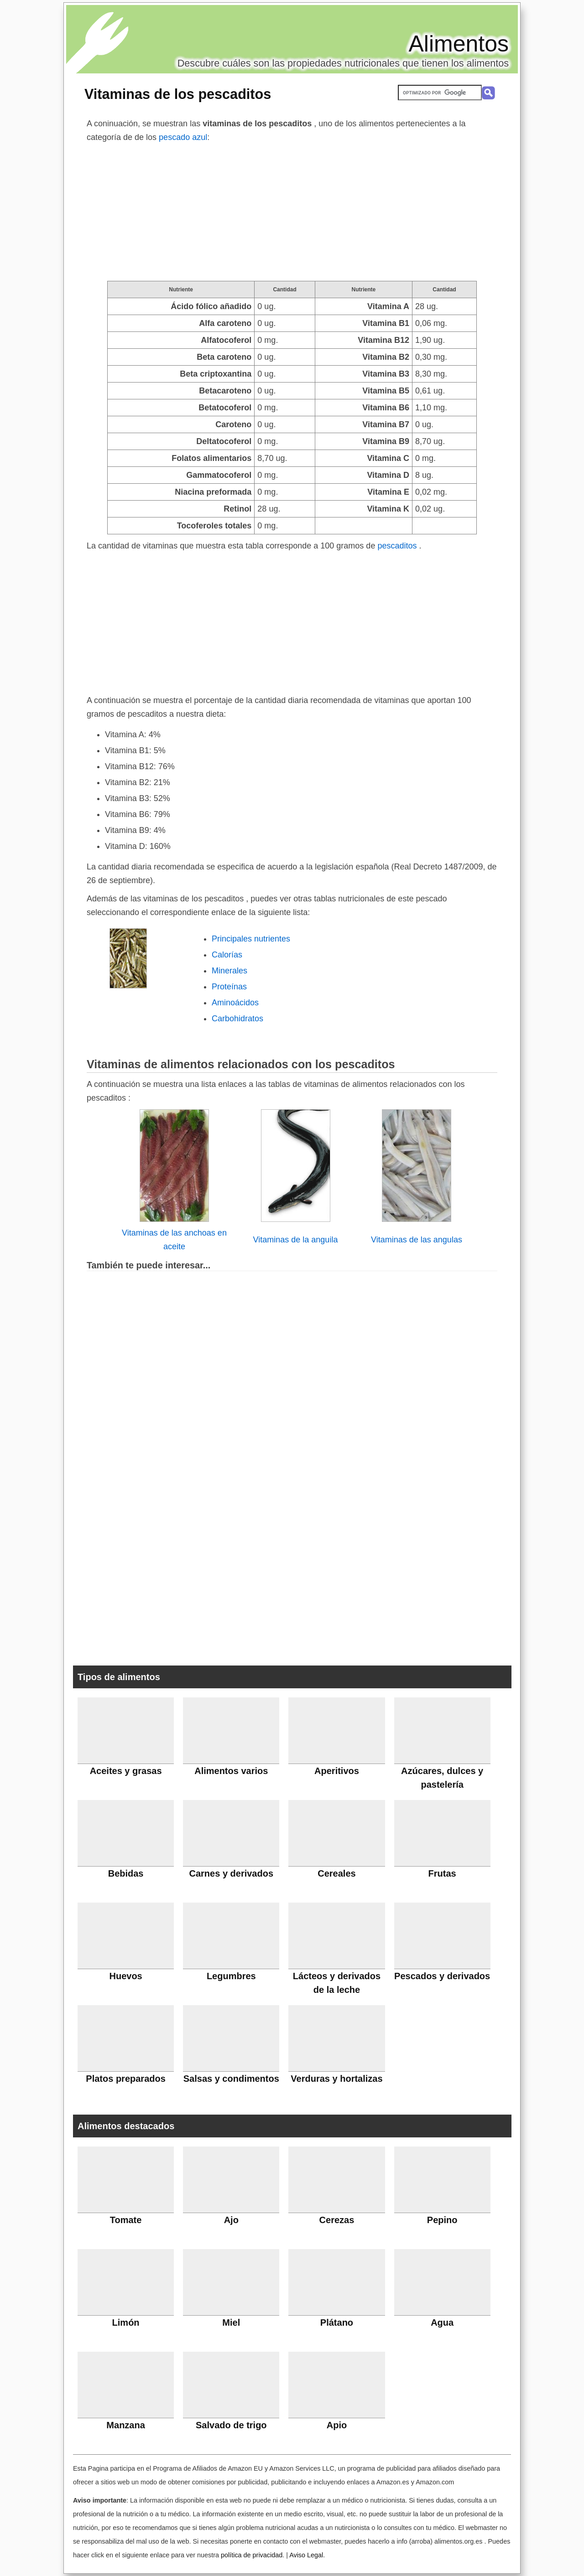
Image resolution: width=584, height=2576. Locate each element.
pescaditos (398, 545)
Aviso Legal (306, 2555)
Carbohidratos (237, 1018)
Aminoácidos (235, 1002)
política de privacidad (251, 2555)
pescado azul (183, 137)
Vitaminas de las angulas (416, 1239)
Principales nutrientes (251, 938)
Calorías (227, 954)
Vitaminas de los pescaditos (177, 94)
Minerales (229, 970)
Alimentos (458, 44)
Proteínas (229, 986)
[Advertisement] (292, 212)
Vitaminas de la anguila (295, 1239)
